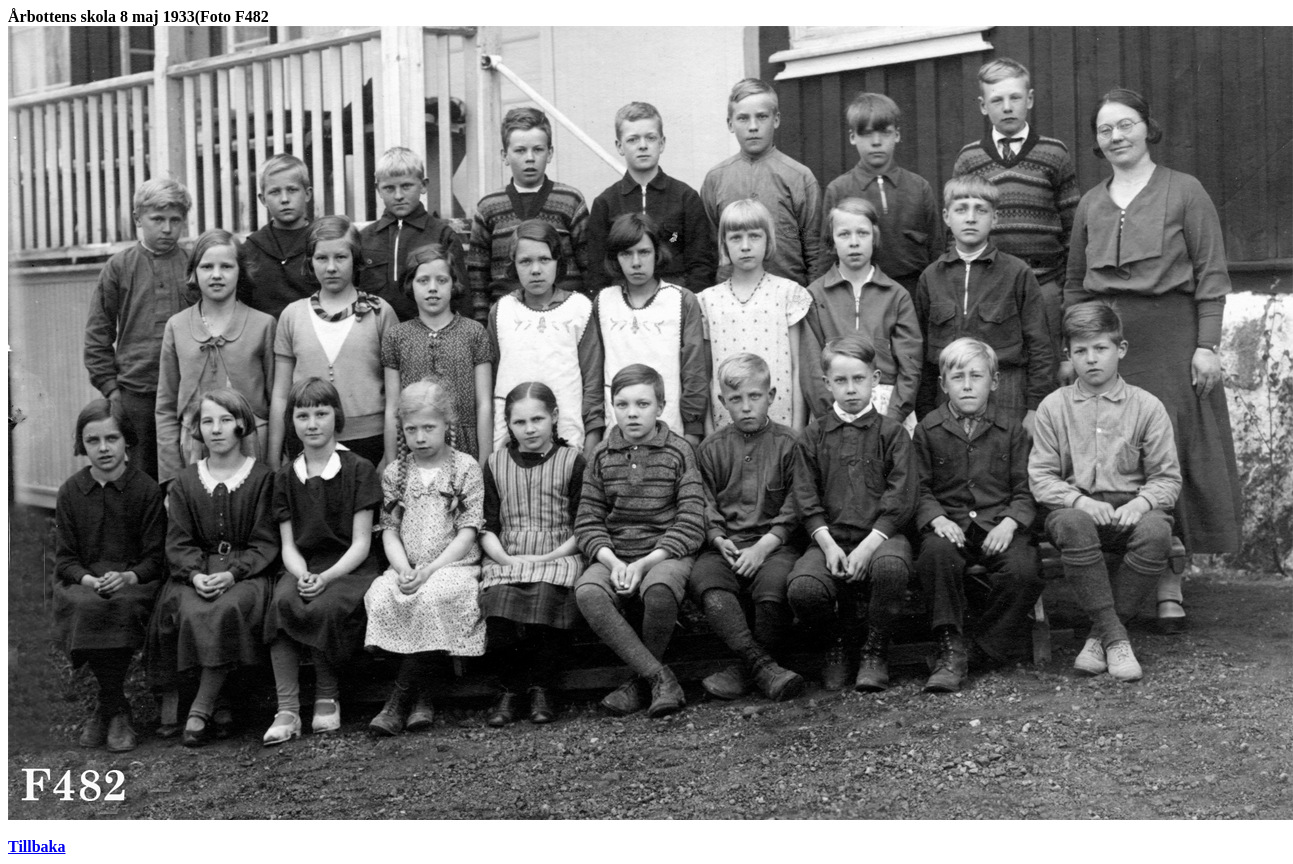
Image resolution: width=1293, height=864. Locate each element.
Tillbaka (37, 846)
